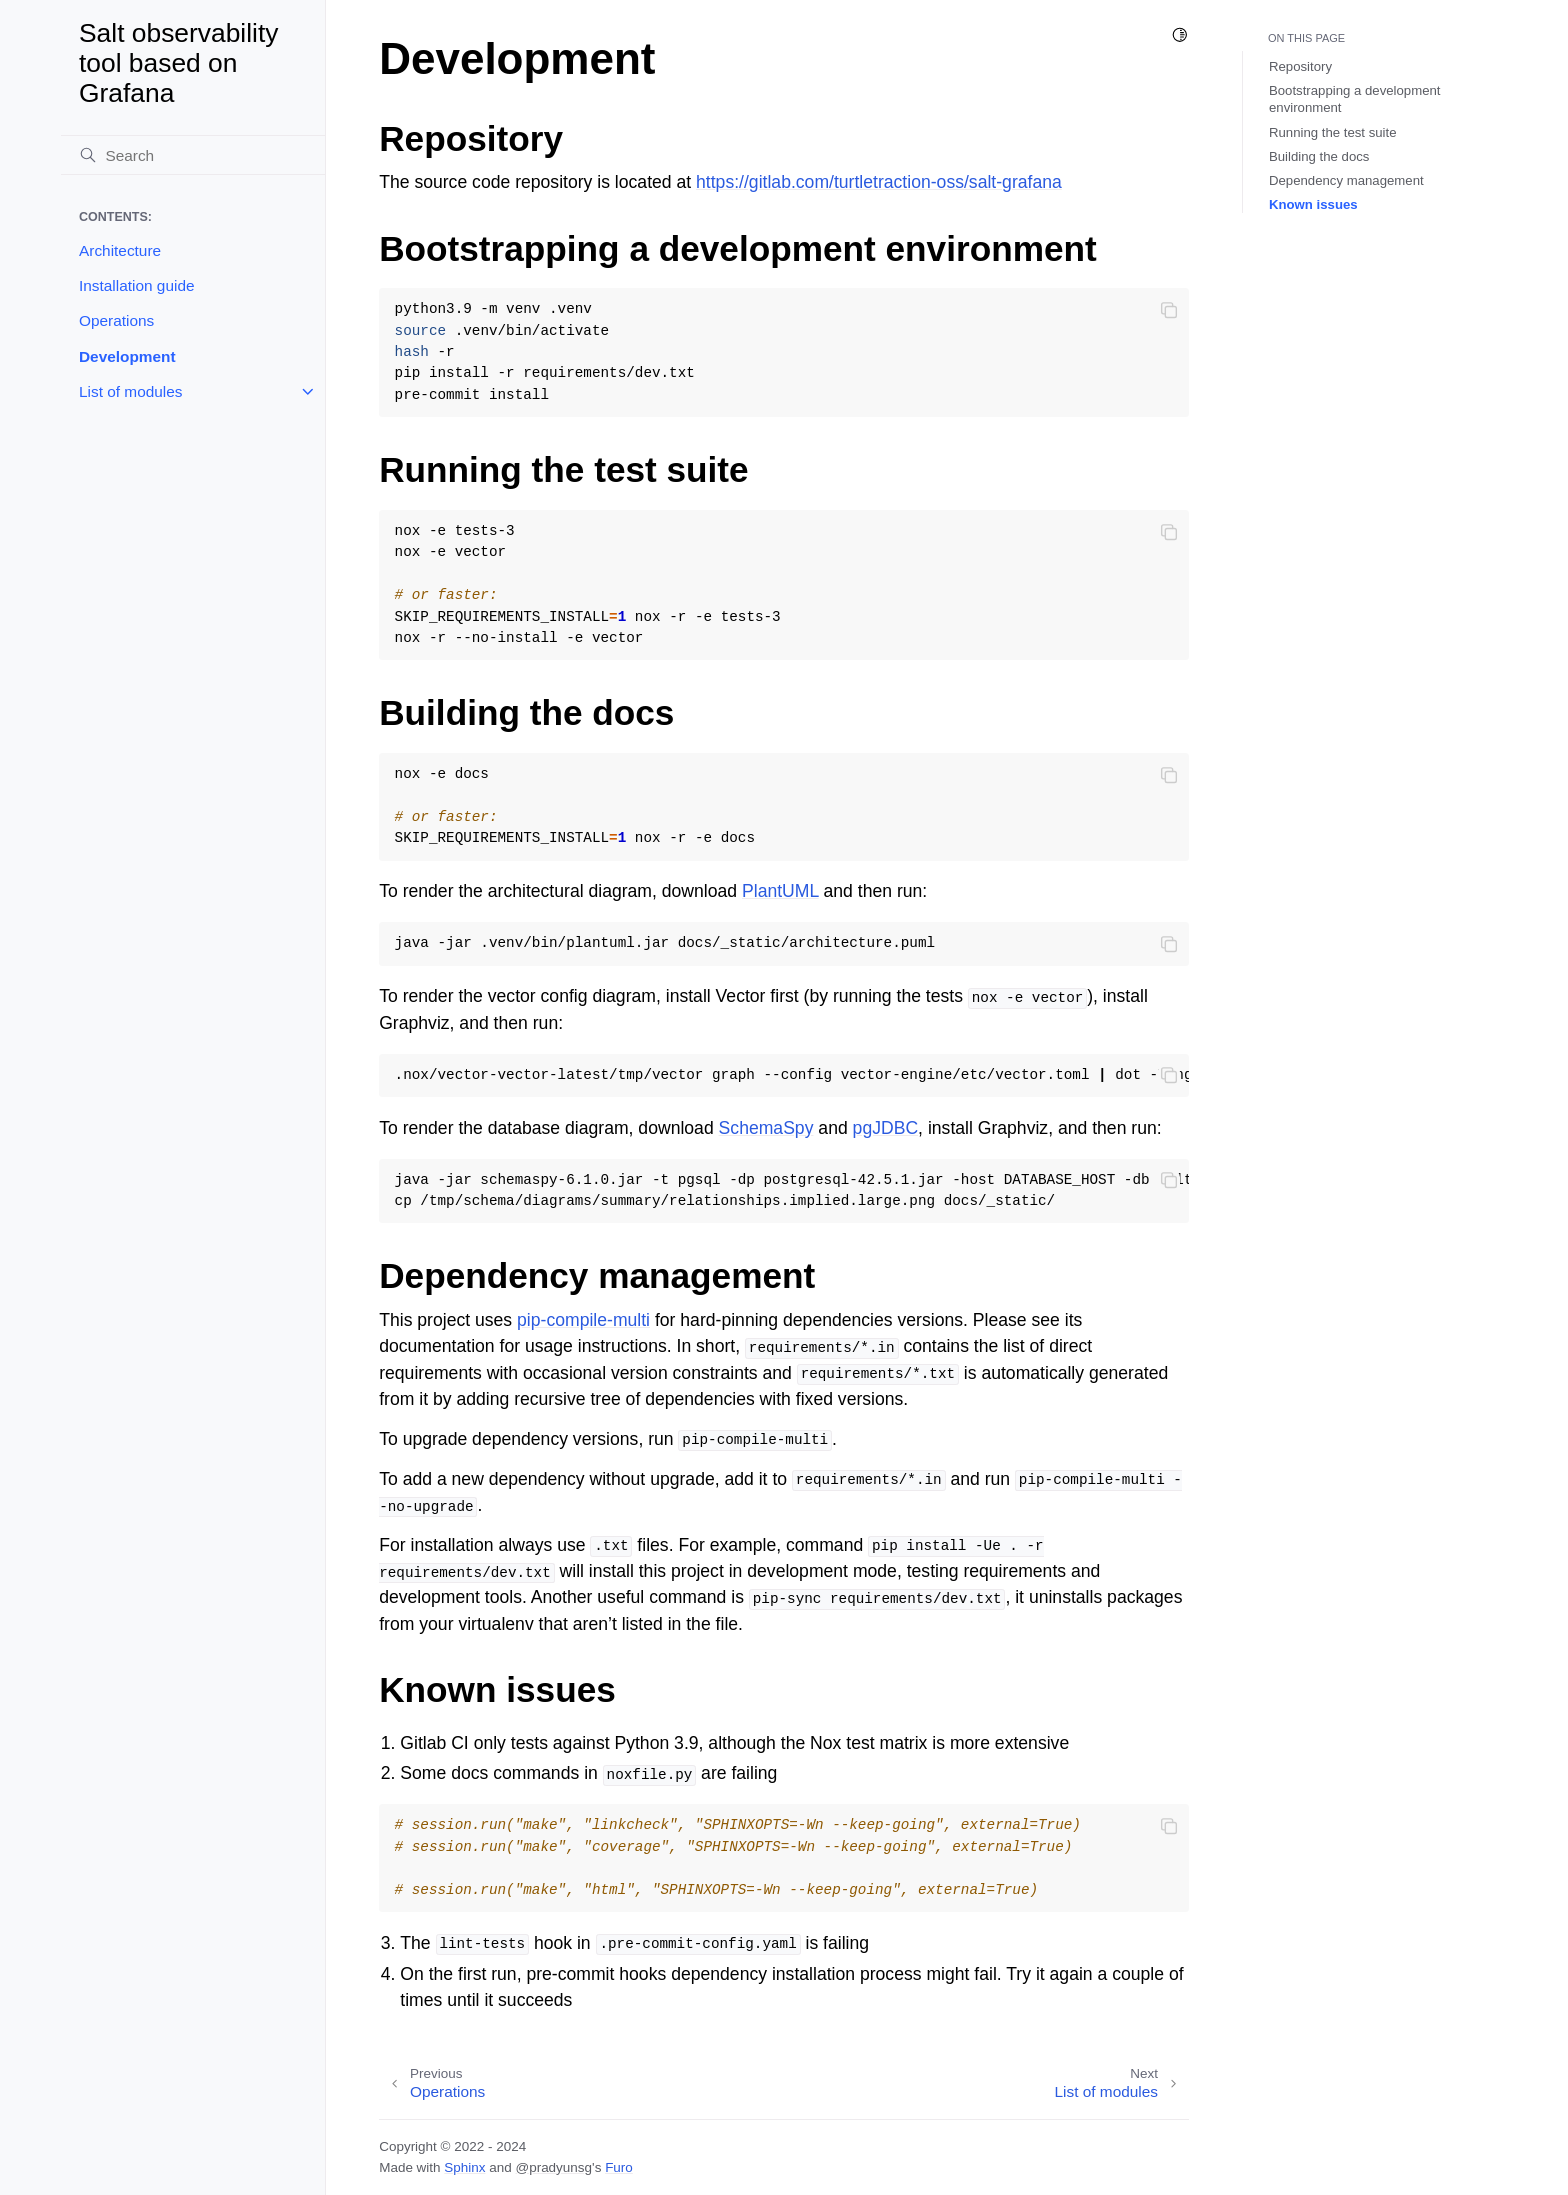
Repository (1300, 66)
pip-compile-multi (583, 1320)
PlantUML (780, 891)
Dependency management (1346, 180)
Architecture (120, 250)
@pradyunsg (553, 2167)
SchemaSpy (766, 1128)
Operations (116, 320)
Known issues (1313, 204)
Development (127, 356)
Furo (619, 2167)
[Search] (193, 155)
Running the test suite (1333, 132)
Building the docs (1319, 156)
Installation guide (137, 285)
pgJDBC (886, 1128)
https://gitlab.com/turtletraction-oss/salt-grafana (879, 182)
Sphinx (464, 2167)
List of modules (131, 391)
